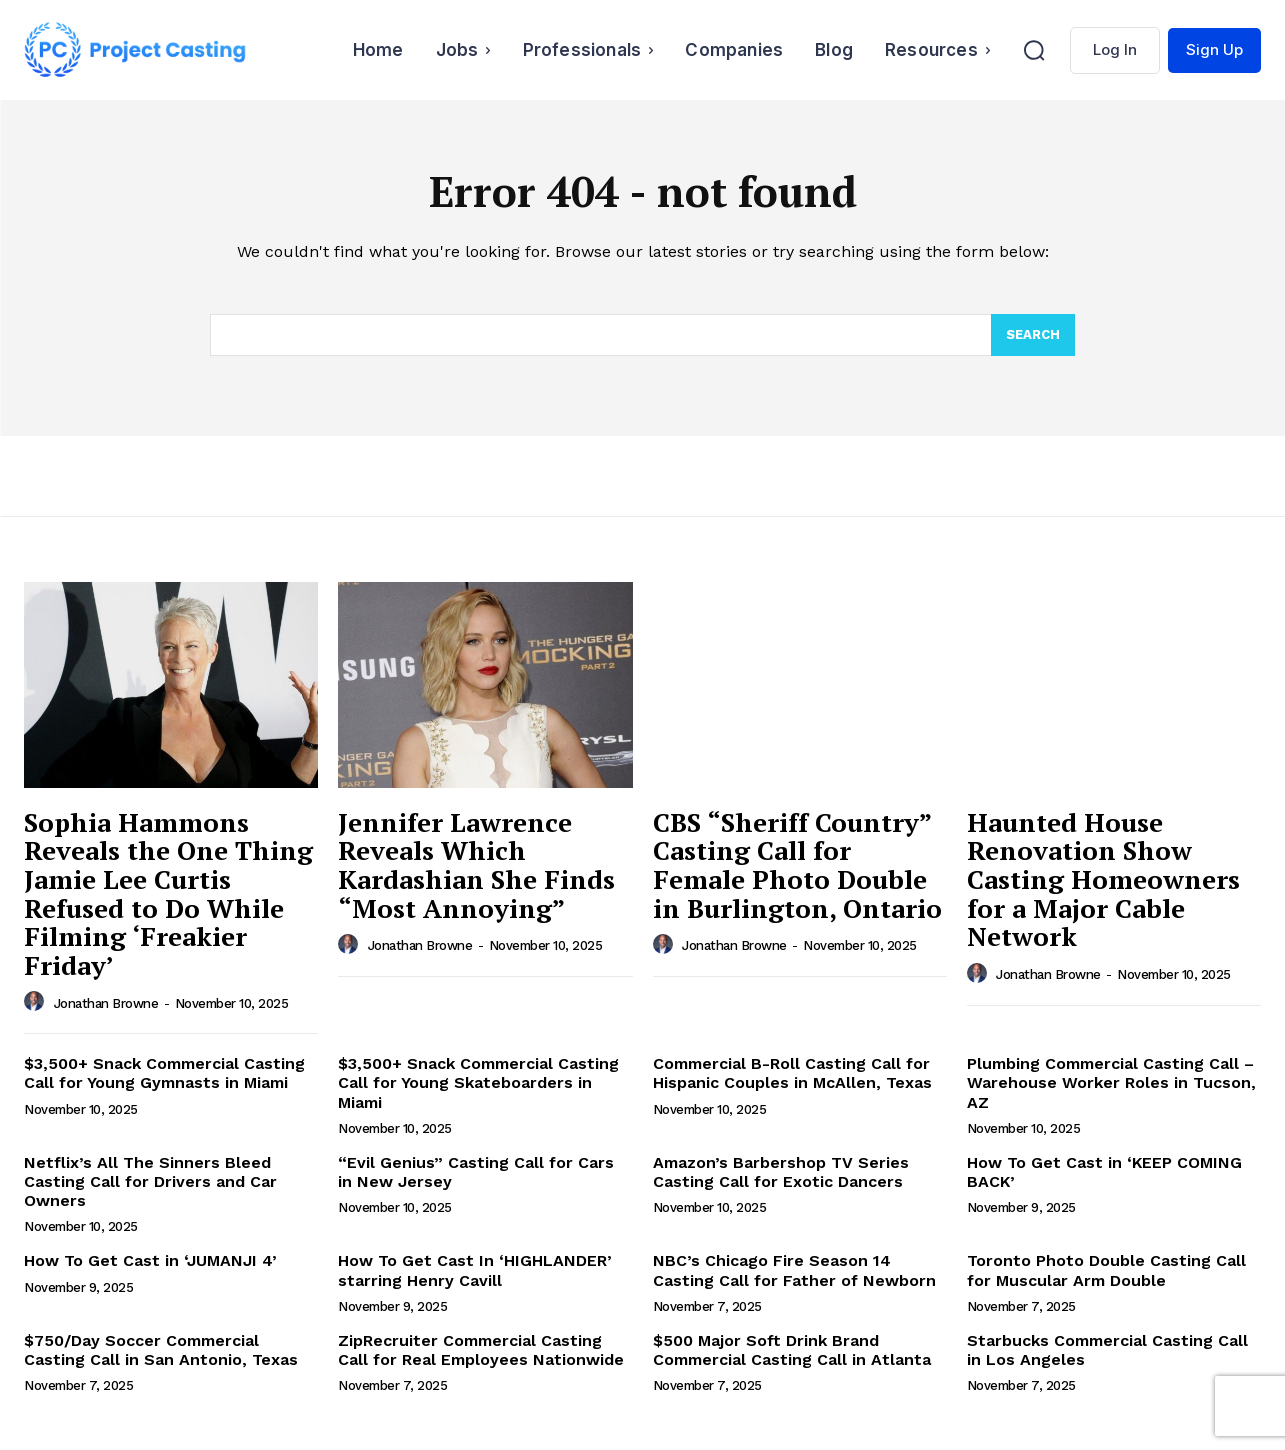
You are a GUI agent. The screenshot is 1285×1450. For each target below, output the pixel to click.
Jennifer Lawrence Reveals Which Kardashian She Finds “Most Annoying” (476, 865)
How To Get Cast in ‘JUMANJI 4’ (150, 1260)
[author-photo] (37, 1002)
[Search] (1033, 335)
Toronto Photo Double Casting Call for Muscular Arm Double (1106, 1270)
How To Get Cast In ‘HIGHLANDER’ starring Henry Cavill (475, 1270)
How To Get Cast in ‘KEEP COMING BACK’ (1104, 1172)
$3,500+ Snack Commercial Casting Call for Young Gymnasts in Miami (164, 1073)
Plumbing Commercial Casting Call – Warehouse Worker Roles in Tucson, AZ (1111, 1082)
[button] (1034, 50)
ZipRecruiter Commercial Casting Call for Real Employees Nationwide (481, 1350)
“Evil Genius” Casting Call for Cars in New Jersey (476, 1172)
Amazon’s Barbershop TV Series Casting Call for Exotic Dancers (781, 1172)
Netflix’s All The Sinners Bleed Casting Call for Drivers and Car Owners (150, 1181)
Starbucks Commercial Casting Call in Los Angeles (1107, 1350)
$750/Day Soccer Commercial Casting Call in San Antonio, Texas (161, 1350)
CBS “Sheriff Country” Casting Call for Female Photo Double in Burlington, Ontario (797, 865)
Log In (1115, 49)
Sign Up (1214, 49)
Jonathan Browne (106, 1003)
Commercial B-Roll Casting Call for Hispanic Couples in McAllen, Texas (792, 1073)
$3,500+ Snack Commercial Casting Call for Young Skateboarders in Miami (478, 1082)
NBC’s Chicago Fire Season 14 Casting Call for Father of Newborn (794, 1270)
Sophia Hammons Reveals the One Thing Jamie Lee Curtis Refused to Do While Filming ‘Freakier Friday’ (168, 893)
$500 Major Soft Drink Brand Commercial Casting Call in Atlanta (792, 1350)
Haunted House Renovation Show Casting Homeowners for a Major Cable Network (1103, 879)
